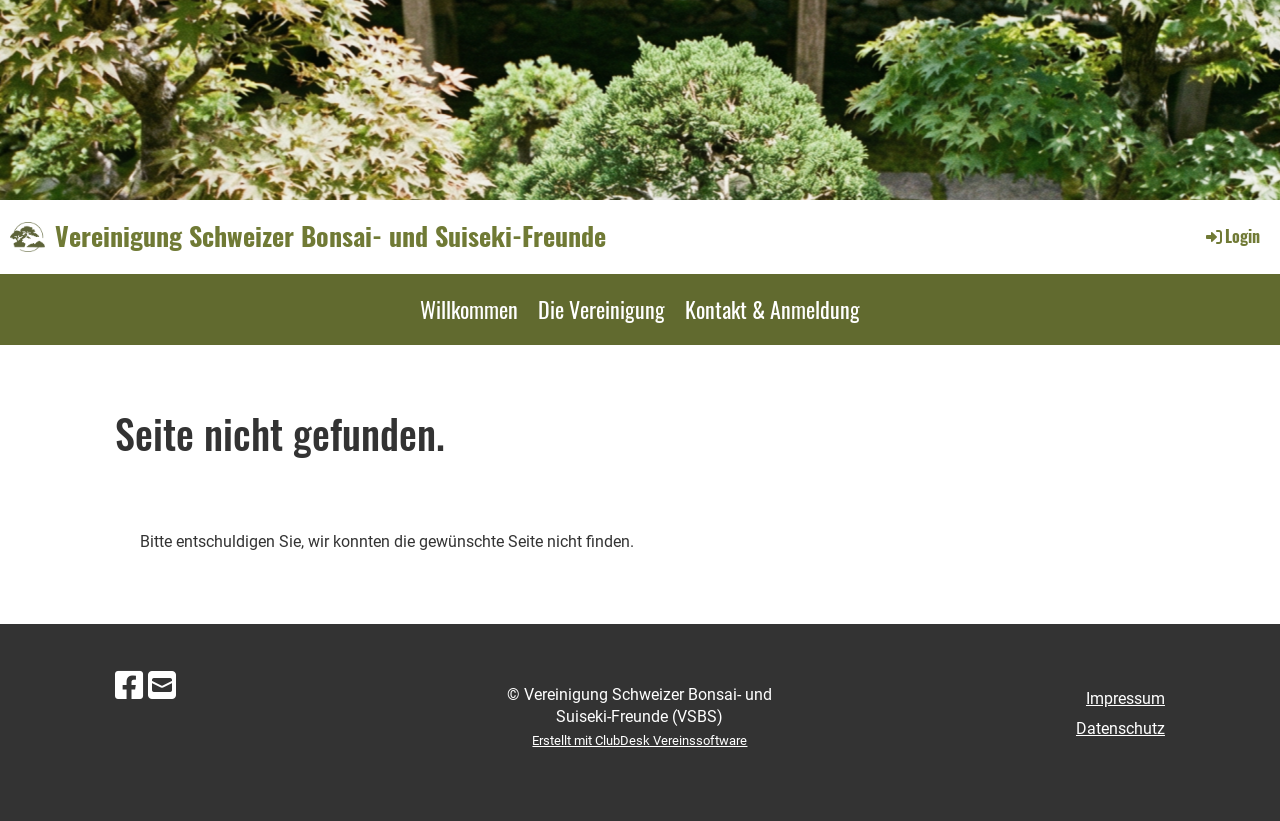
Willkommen (469, 309)
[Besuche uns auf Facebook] (129, 686)
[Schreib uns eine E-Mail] (162, 686)
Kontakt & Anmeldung (772, 309)
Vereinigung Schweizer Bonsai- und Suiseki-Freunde (330, 236)
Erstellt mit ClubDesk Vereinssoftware (639, 740)
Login (1231, 236)
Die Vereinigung (601, 309)
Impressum (1125, 698)
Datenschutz (1120, 728)
